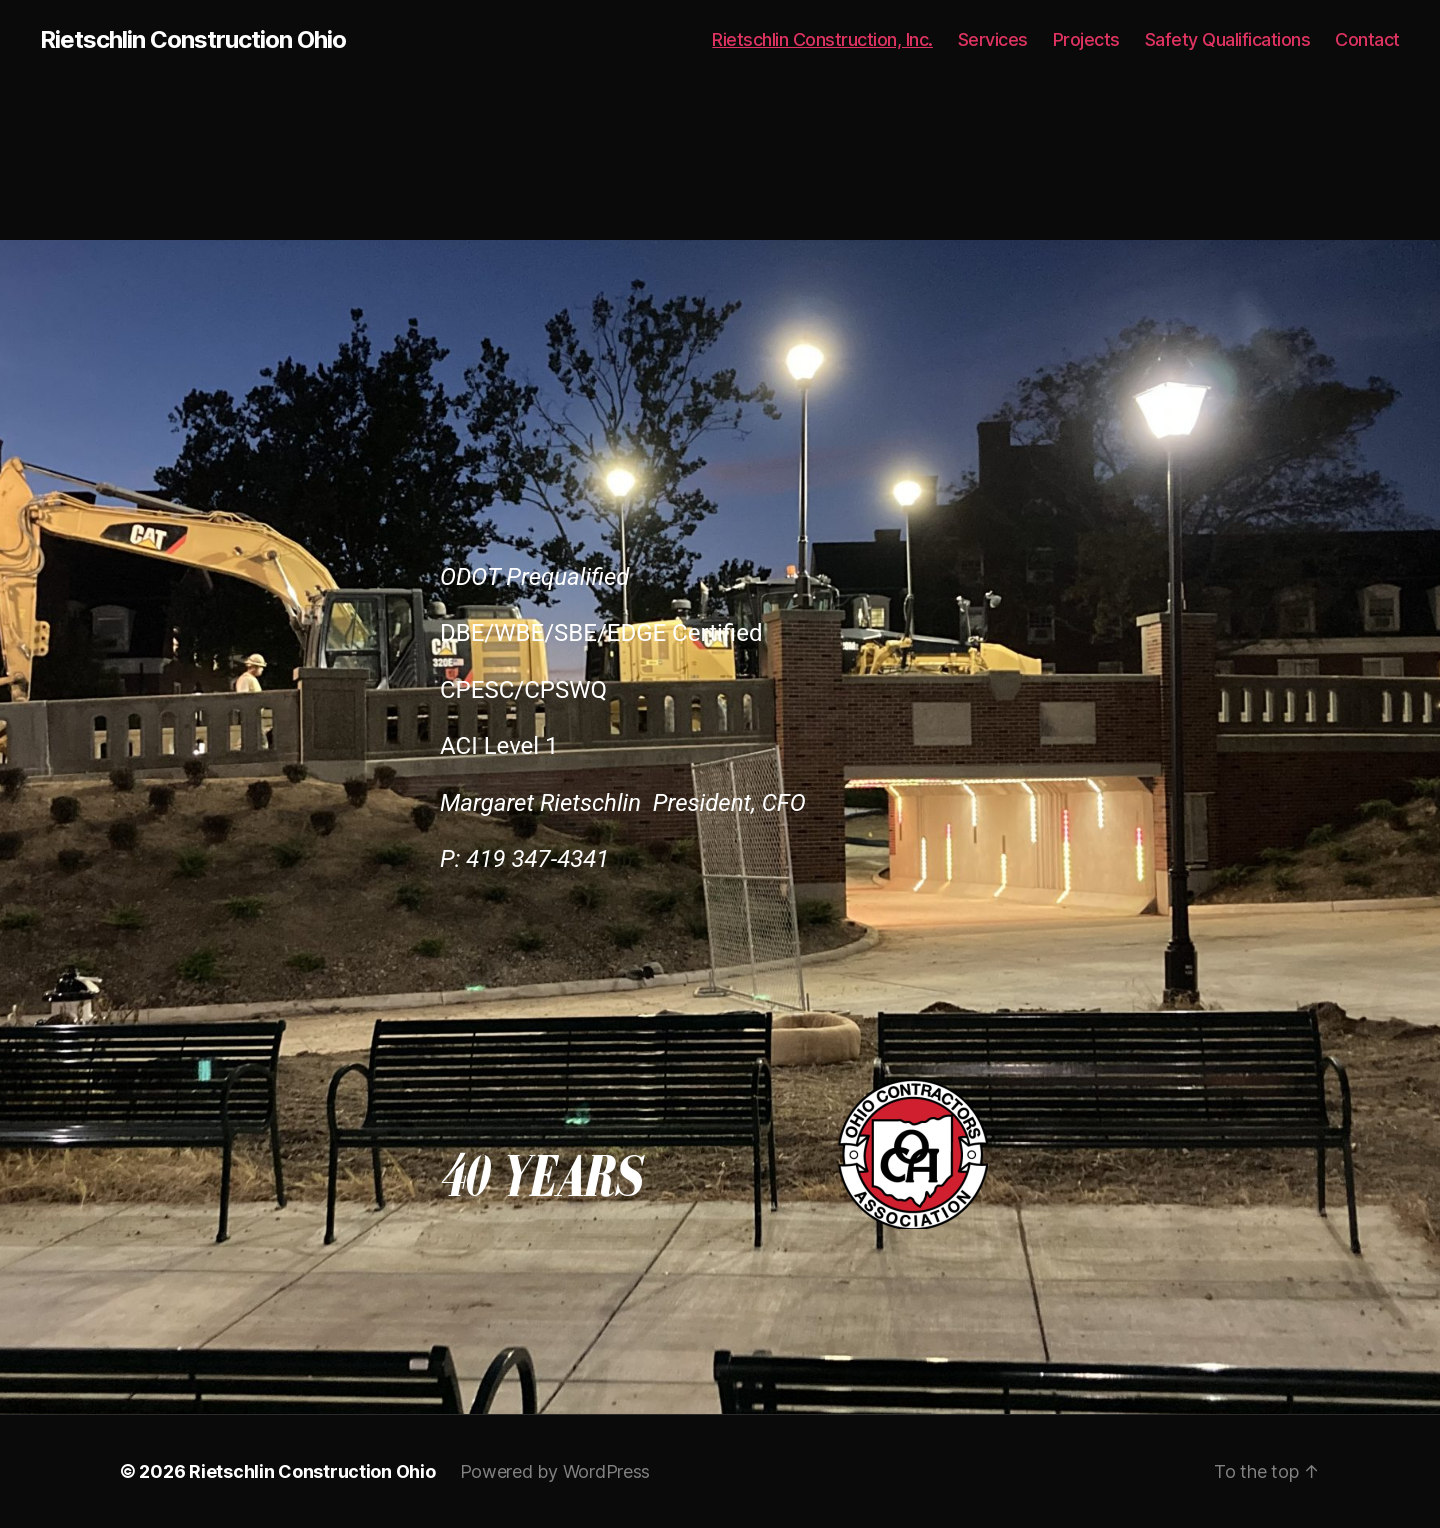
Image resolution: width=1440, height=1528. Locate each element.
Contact (1367, 39)
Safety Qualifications (1228, 39)
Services (993, 39)
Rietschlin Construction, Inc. (822, 39)
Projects (1086, 39)
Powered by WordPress (555, 1471)
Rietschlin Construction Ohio (193, 40)
